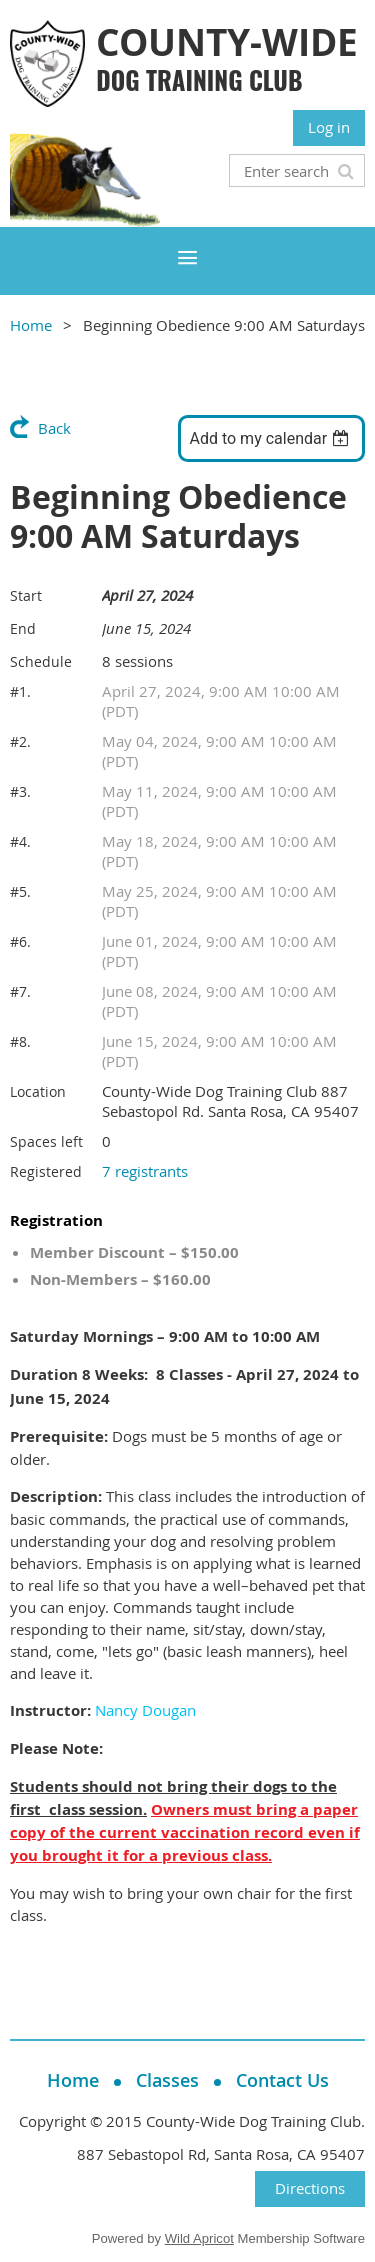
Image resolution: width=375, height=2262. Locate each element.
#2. (20, 741)
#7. (20, 991)
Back (54, 428)
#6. (20, 941)
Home (31, 325)
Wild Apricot (199, 2238)
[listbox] (271, 438)
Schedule (41, 661)
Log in (329, 127)
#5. (20, 891)
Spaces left (46, 1141)
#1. (20, 691)
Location (38, 1091)
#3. (20, 791)
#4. (20, 841)
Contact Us (282, 2080)
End (23, 628)
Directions (310, 2188)
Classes (167, 2080)
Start (26, 595)
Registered (46, 1171)
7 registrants (145, 1171)
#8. (20, 1041)
